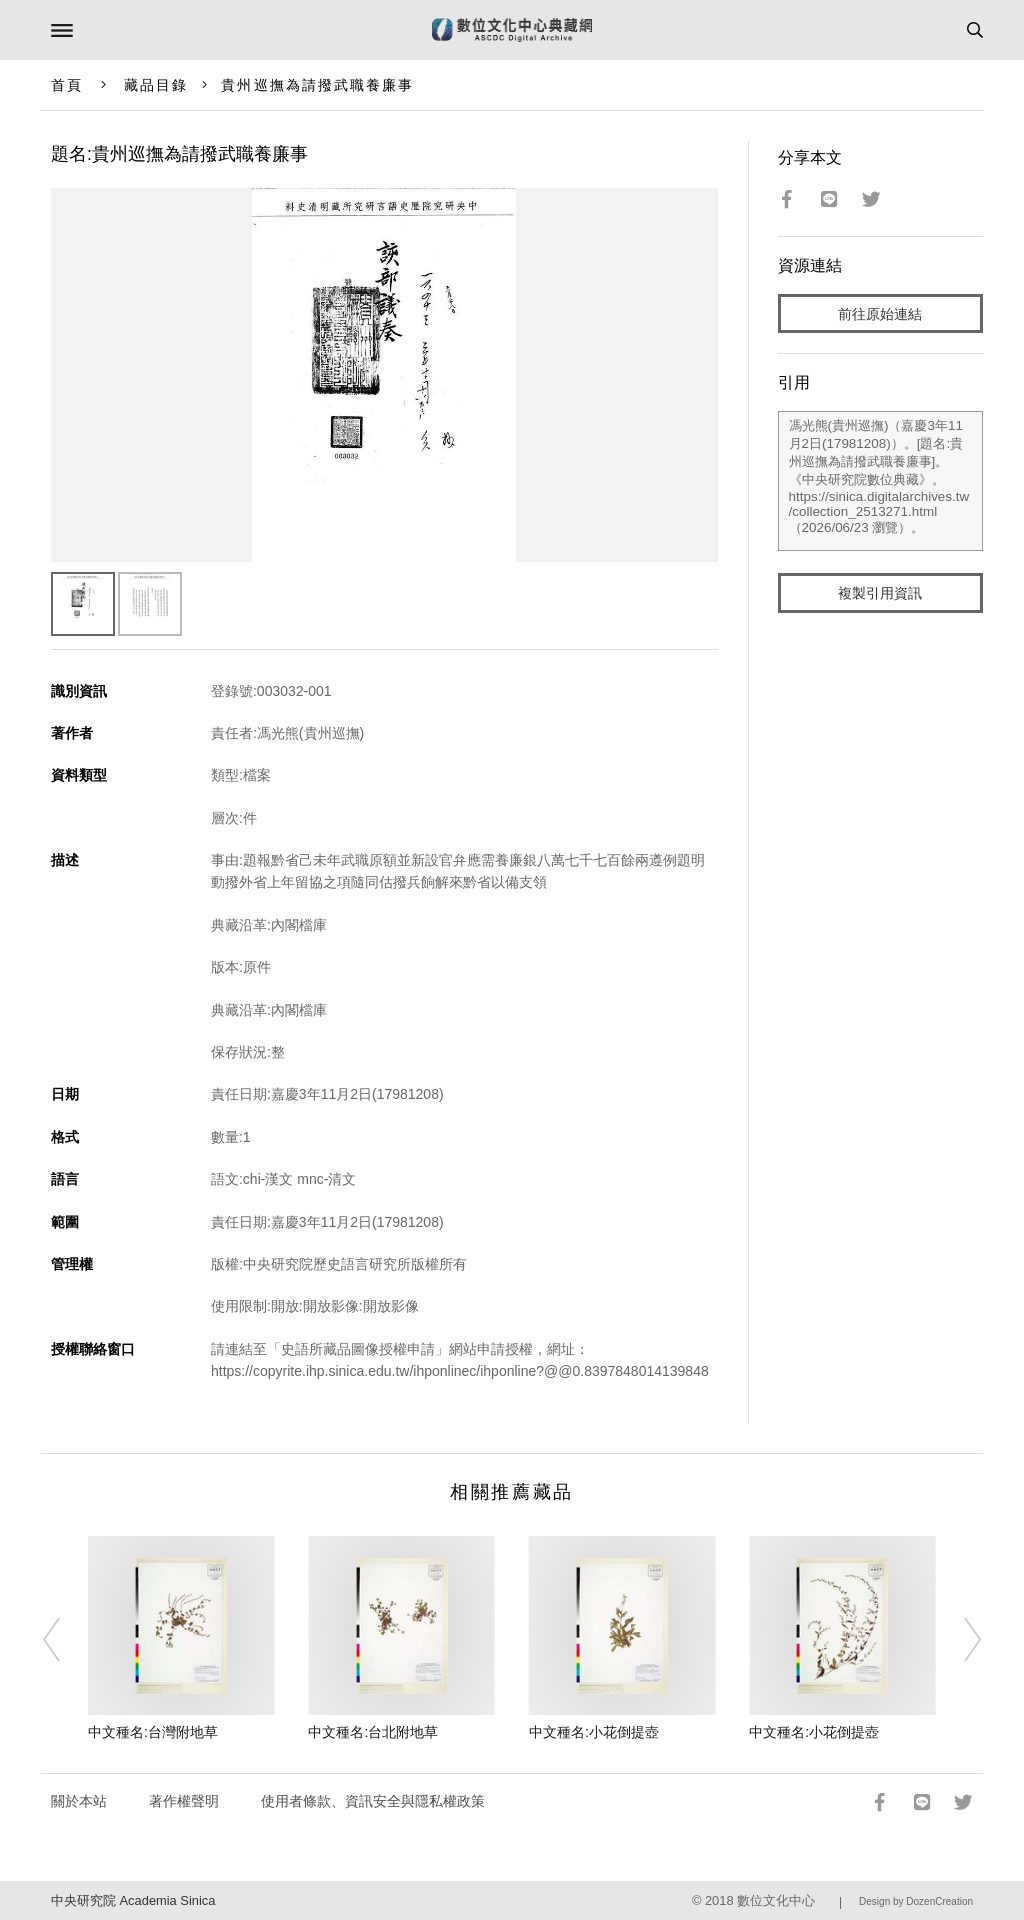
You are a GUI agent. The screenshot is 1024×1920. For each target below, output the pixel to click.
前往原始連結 (880, 314)
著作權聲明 (184, 1801)
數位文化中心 (776, 1900)
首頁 (67, 85)
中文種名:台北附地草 (373, 1732)
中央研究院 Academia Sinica (133, 1900)
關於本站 (79, 1801)
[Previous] (65, 1639)
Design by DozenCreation (916, 1901)
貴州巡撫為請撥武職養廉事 (317, 85)
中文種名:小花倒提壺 (594, 1732)
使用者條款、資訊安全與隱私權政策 (373, 1801)
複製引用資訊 (880, 593)
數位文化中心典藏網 (512, 30)
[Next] (959, 1639)
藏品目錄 (156, 85)
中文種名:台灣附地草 (153, 1732)
